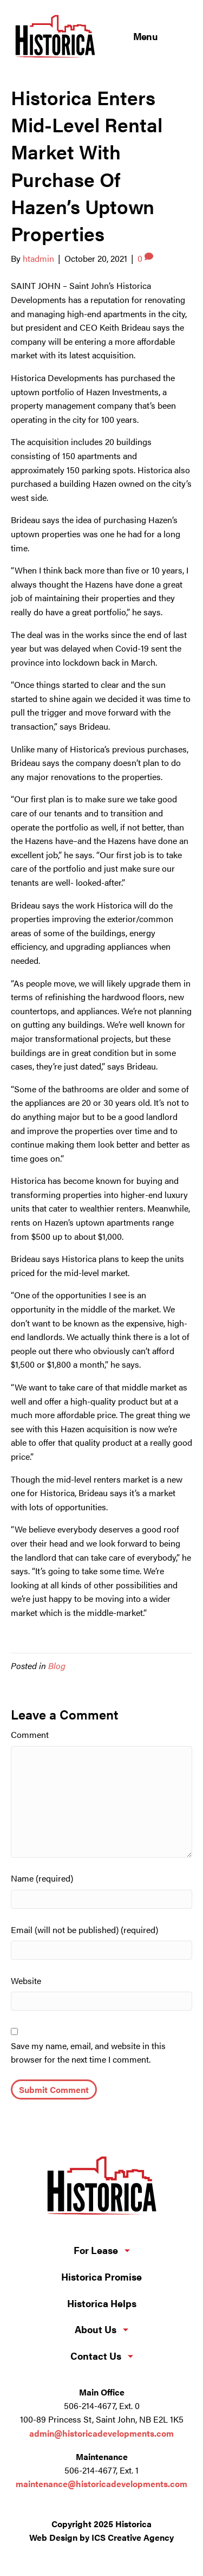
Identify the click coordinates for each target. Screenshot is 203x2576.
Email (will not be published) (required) (84, 1929)
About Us (95, 2329)
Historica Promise (101, 2277)
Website (26, 1980)
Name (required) (42, 1878)
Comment (30, 1734)
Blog (57, 1665)
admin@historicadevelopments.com (101, 2433)
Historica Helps (101, 2303)
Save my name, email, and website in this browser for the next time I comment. (88, 2052)
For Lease (96, 2250)
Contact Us (95, 2356)
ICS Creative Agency (132, 2537)
